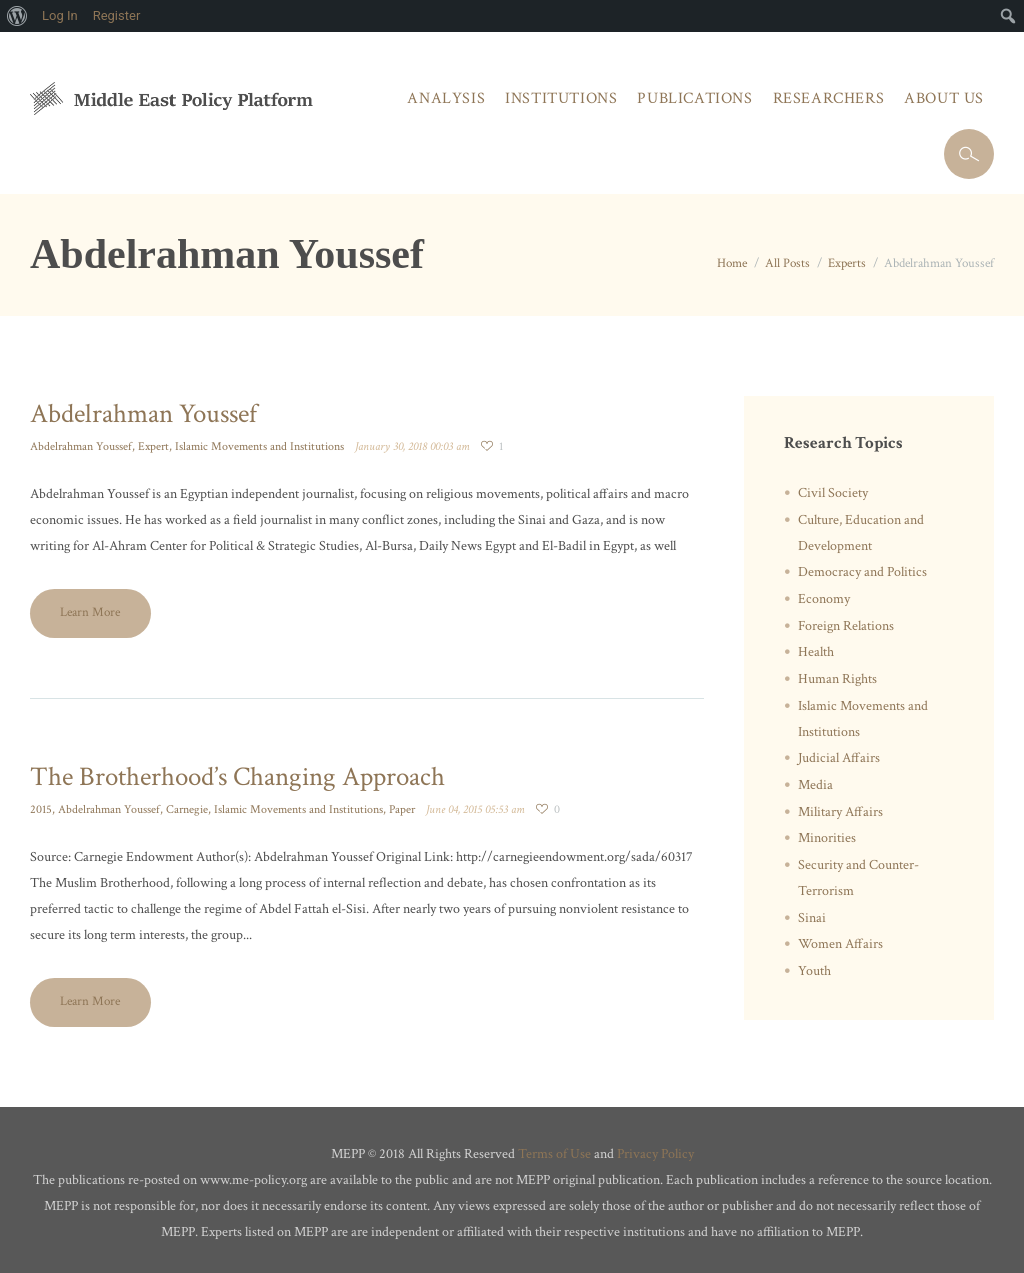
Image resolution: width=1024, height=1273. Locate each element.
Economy (824, 599)
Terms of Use (554, 1154)
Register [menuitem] (117, 15)
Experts (847, 263)
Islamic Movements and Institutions (259, 446)
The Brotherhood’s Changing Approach (237, 776)
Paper (402, 809)
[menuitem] (17, 16)
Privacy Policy (655, 1154)
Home (732, 263)
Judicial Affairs (839, 758)
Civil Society (833, 493)
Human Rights (837, 679)
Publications (694, 98)
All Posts (787, 263)
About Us (944, 98)
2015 (41, 809)
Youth (814, 971)
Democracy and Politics (862, 572)
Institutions (561, 98)
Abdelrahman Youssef (143, 413)
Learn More (90, 612)
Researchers (829, 98)
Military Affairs (840, 812)
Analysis (446, 98)
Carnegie (187, 809)
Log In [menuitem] (60, 15)
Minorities (827, 838)
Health (816, 652)
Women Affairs (840, 944)
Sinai (812, 918)
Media (815, 785)
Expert (153, 446)
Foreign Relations (846, 626)
